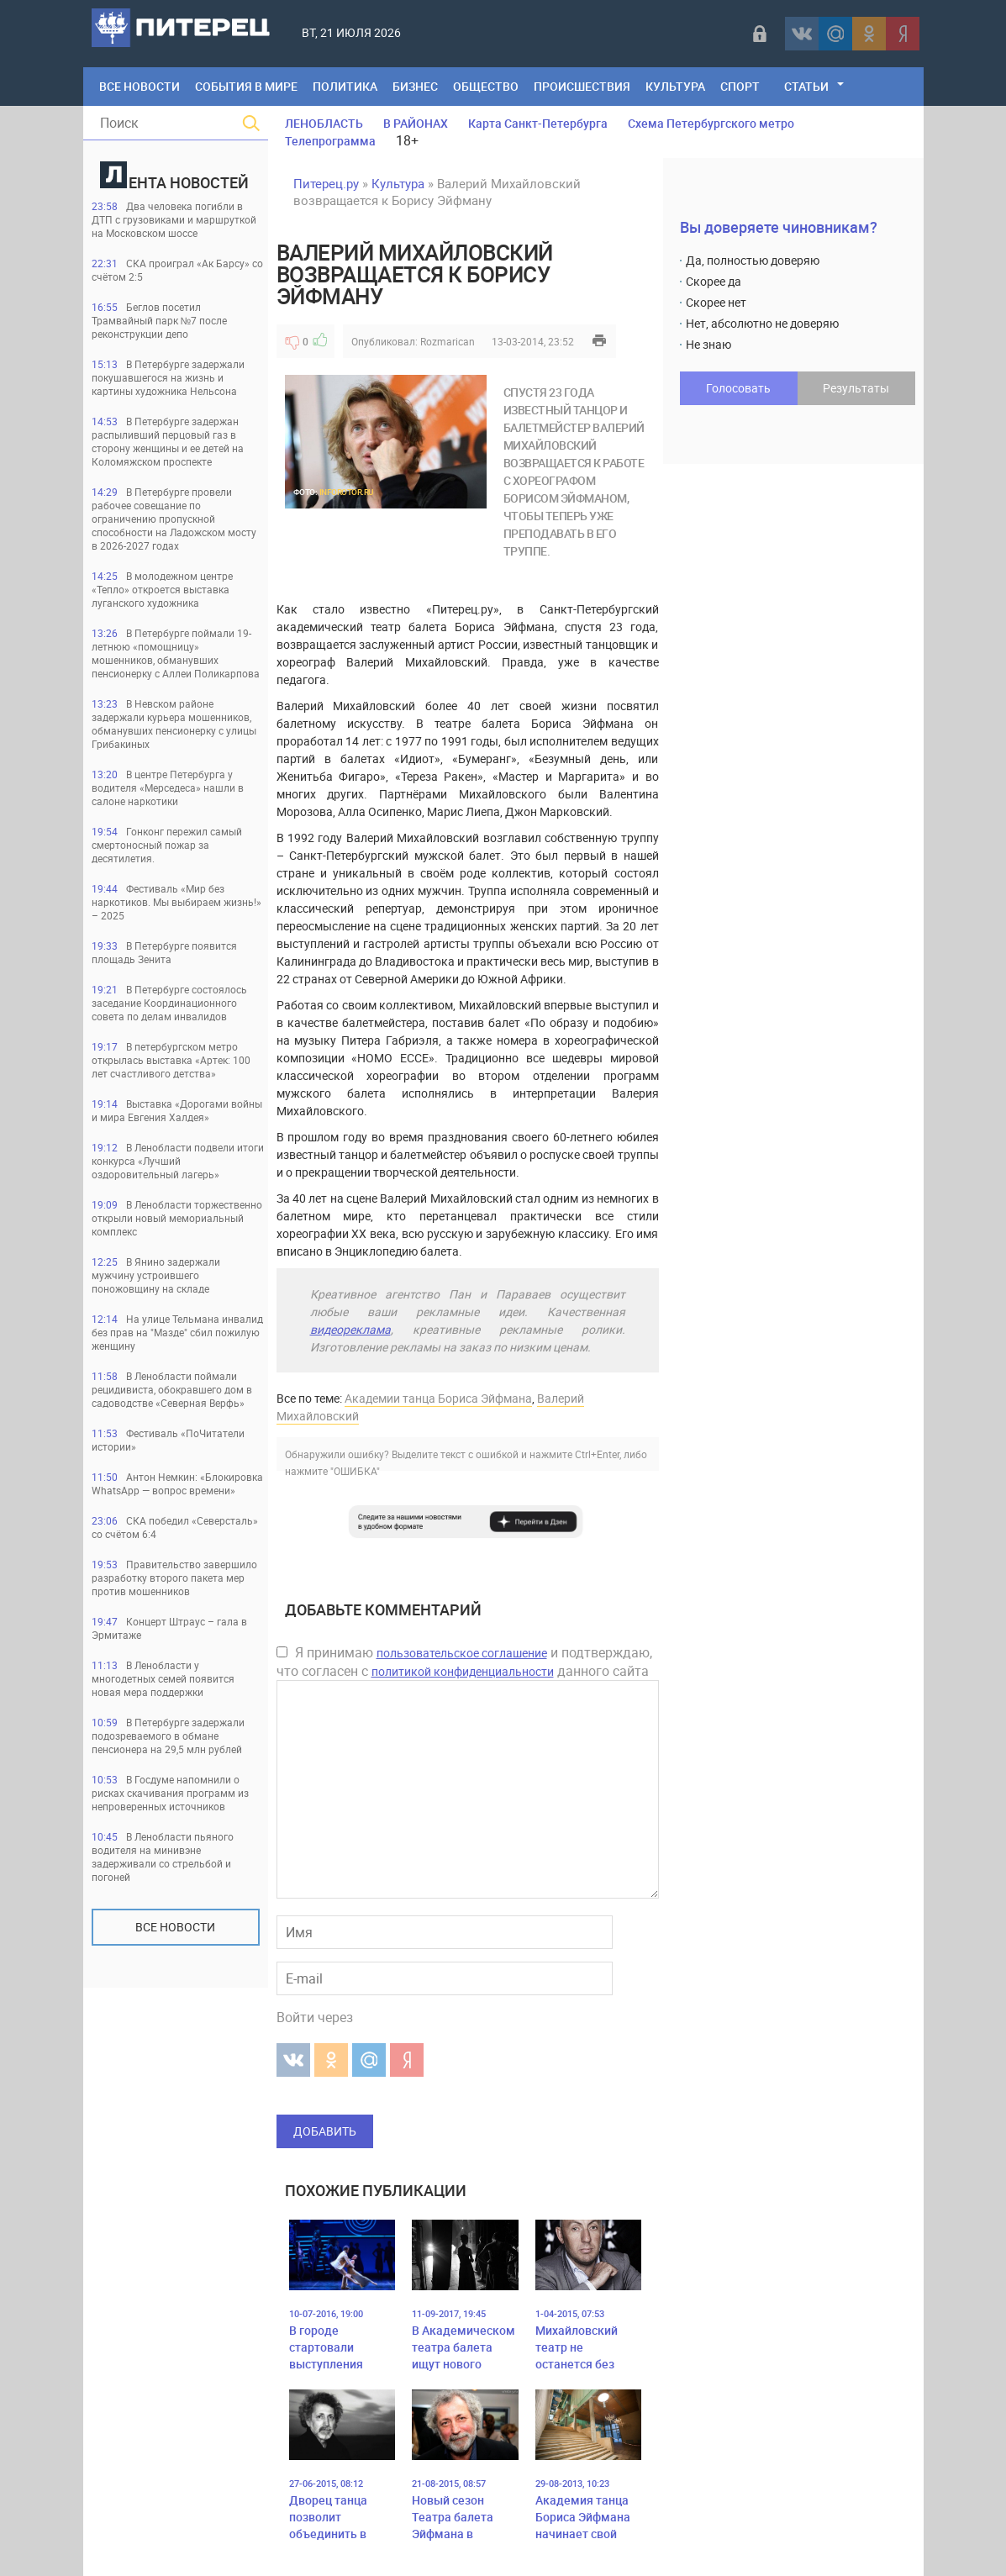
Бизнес (415, 86)
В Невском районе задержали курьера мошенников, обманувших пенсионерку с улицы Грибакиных (174, 724)
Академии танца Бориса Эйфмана (438, 1398)
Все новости (175, 1927)
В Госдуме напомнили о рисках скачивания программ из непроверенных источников (170, 1793)
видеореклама (350, 1329)
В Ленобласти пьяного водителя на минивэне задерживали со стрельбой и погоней (163, 1856)
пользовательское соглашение (462, 1653)
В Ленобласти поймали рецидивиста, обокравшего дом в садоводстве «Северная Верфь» (172, 1389)
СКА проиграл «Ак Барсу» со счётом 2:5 (177, 269)
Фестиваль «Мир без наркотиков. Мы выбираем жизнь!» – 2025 (176, 902)
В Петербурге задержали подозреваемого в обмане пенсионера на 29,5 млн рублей (168, 1735)
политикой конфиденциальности (462, 1671)
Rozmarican (447, 341)
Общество (486, 86)
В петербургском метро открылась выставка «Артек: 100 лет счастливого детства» (171, 1060)
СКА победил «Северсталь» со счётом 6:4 (175, 1527)
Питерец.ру (326, 183)
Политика (345, 86)
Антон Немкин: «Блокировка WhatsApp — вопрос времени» (177, 1483)
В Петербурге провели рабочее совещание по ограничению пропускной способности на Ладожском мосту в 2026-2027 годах (174, 518)
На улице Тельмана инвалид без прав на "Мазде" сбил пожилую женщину (177, 1332)
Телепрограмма (330, 141)
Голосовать (738, 388)
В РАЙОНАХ (415, 123)
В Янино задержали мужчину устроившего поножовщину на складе (156, 1275)
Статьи (806, 86)
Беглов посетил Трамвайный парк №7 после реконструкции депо (160, 320)
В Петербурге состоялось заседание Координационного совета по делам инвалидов (169, 1002)
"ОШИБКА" (355, 1471)
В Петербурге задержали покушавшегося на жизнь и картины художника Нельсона (168, 377)
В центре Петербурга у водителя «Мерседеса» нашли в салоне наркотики (168, 787)
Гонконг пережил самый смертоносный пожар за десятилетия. (167, 844)
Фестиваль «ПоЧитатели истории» (168, 1439)
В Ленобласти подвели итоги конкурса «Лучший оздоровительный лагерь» (178, 1160)
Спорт (740, 86)
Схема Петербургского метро (711, 123)
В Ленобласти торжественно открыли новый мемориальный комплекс (177, 1218)
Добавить (324, 2131)
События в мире (246, 86)
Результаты (856, 388)
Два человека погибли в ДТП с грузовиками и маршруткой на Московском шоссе (174, 219)
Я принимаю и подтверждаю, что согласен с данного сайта (464, 1661)
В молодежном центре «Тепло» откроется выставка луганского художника (162, 589)
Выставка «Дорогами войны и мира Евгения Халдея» (177, 1110)
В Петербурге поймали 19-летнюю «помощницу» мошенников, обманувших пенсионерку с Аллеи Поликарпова (176, 653)
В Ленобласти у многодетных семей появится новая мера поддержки (163, 1678)
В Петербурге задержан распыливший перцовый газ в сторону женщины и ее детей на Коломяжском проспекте (168, 441)
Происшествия (582, 86)
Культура (675, 86)
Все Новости (139, 86)
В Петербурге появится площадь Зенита (164, 952)
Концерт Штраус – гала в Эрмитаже (169, 1628)
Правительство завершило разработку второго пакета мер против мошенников (174, 1577)
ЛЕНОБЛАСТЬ (324, 123)
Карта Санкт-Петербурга (538, 123)
